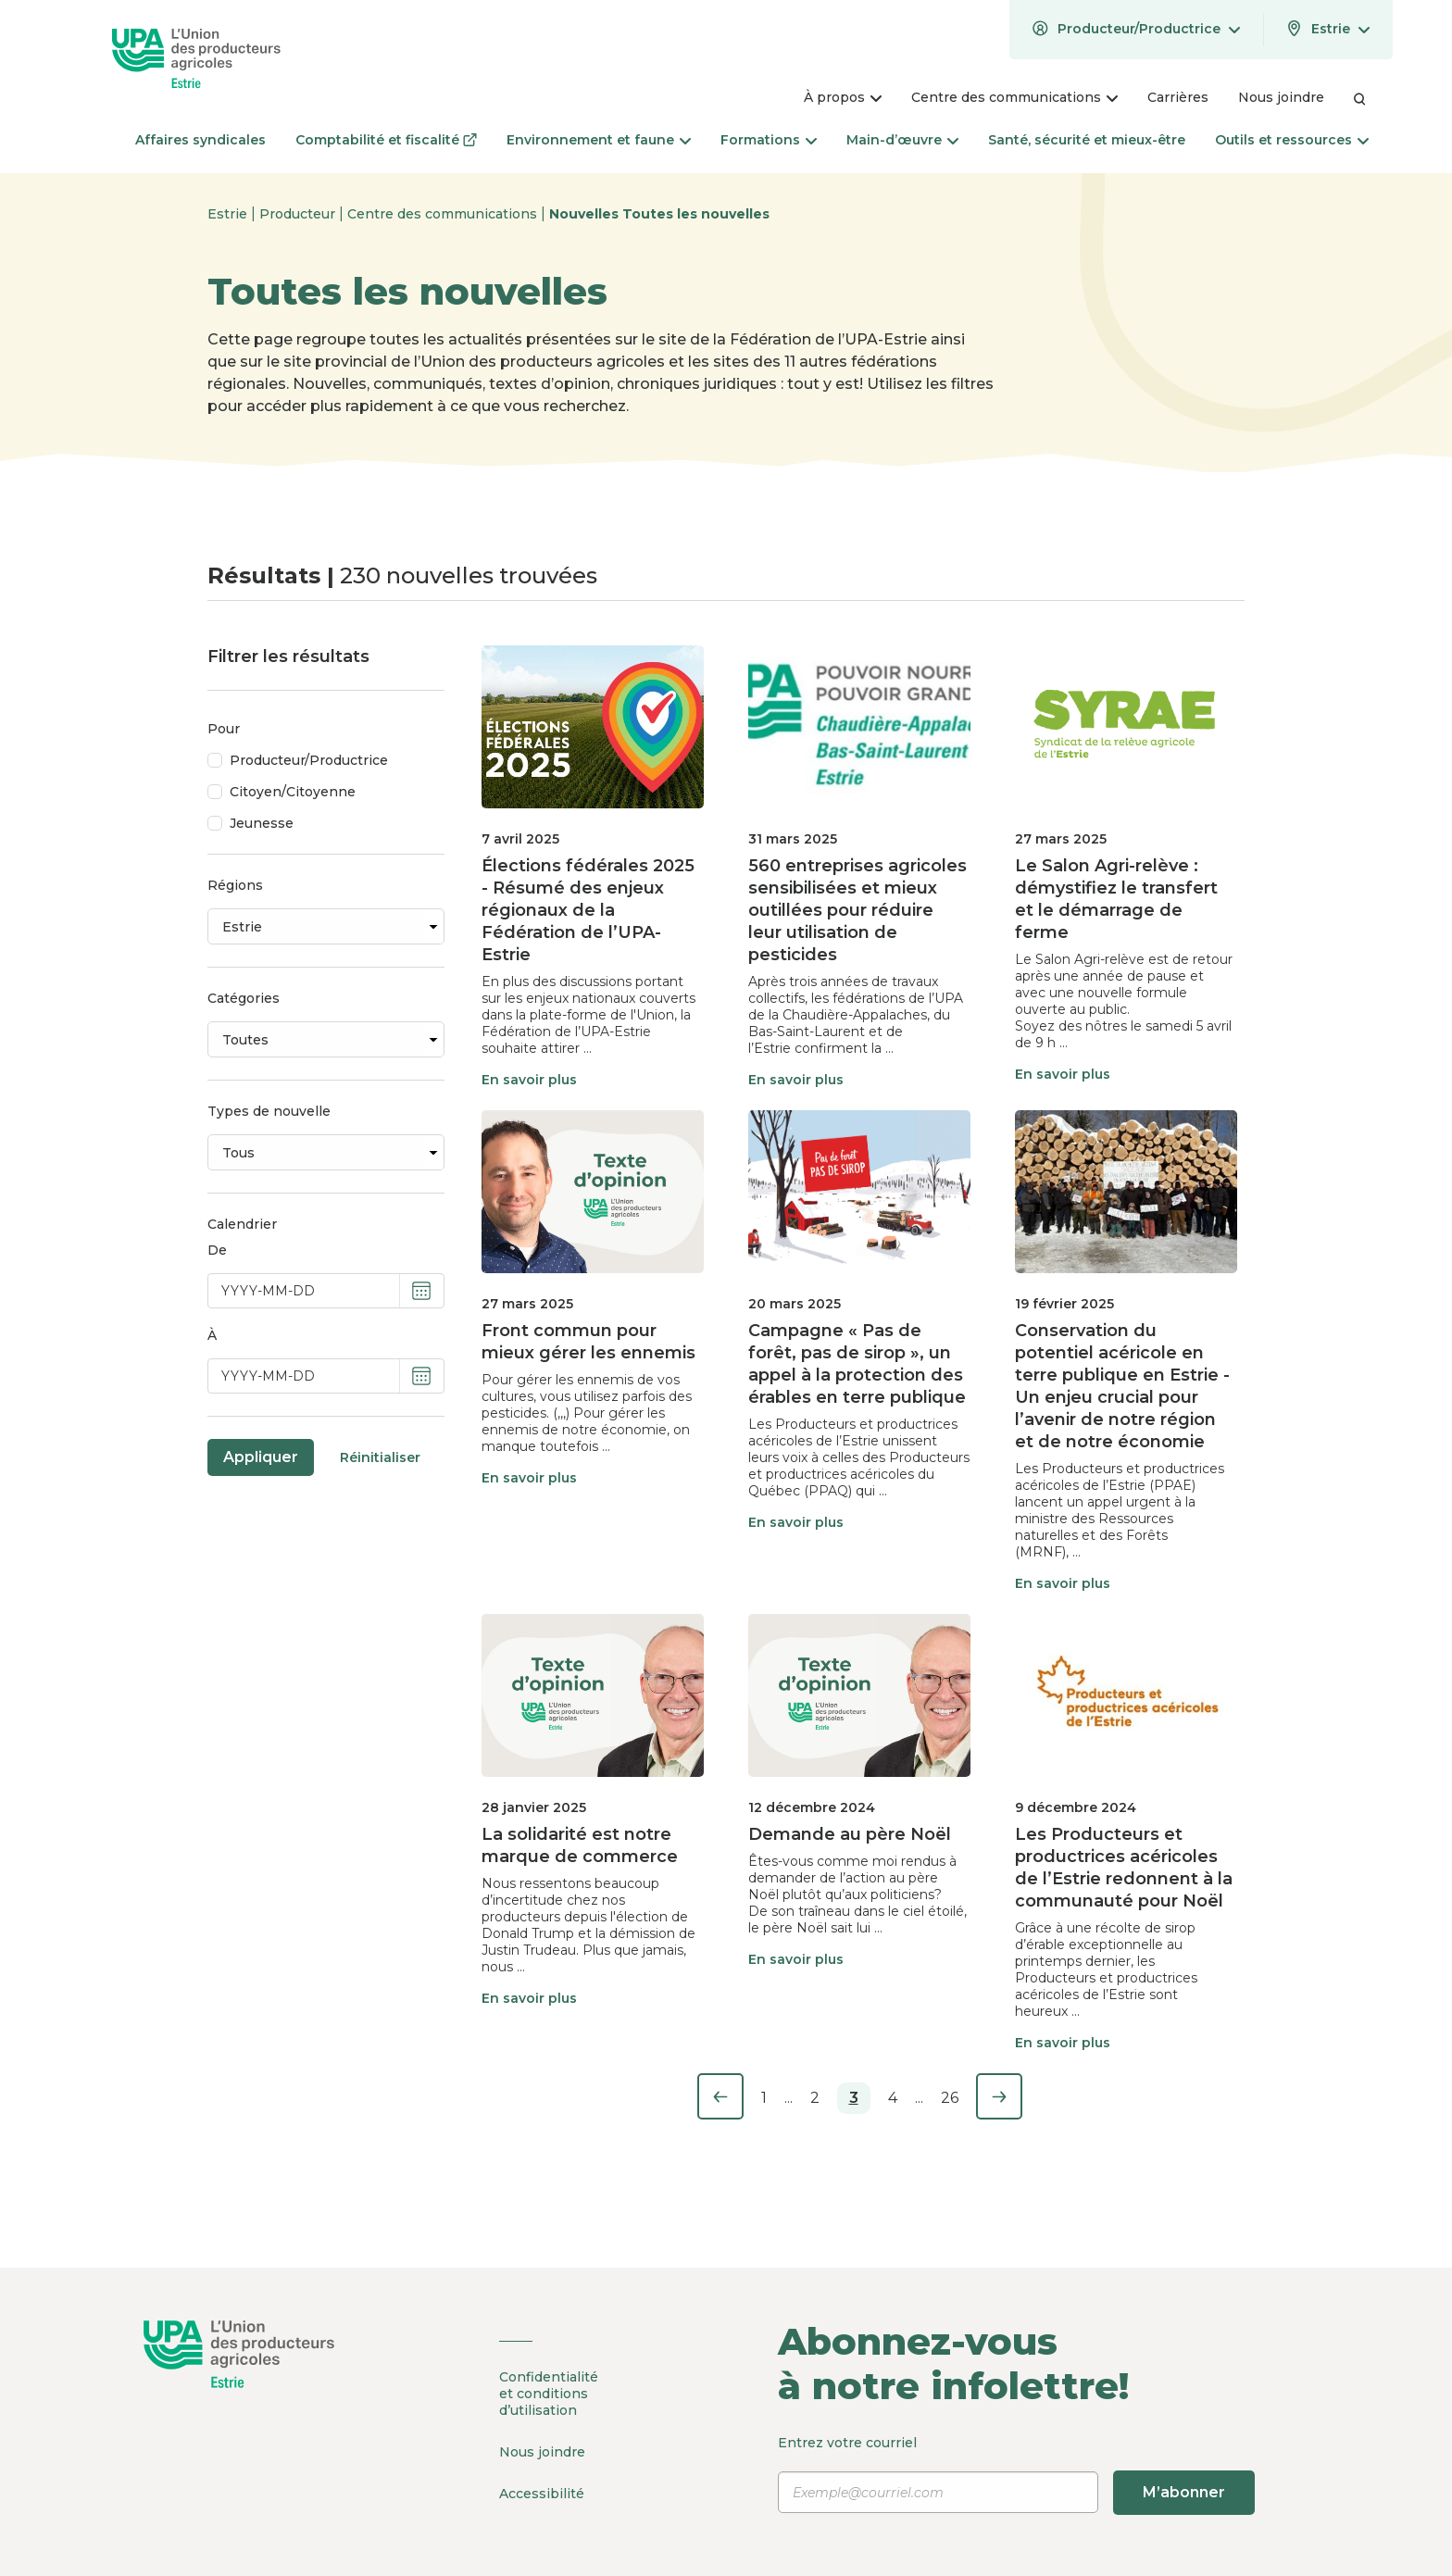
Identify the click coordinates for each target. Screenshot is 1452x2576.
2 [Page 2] (815, 2098)
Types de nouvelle (269, 1111)
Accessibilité (541, 2493)
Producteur (299, 214)
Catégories (243, 998)
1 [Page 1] (764, 2098)
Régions (235, 885)
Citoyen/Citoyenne (293, 791)
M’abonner (1184, 2492)
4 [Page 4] (892, 2098)
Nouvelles (585, 214)
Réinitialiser (380, 1457)
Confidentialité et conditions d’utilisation (548, 2394)
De (217, 1250)
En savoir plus (529, 1079)
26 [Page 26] (949, 2098)
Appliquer (260, 1457)
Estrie (229, 214)
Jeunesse (262, 823)
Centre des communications (444, 214)
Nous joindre (542, 2452)
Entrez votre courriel (1016, 2474)
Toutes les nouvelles (696, 214)
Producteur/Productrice (309, 760)
